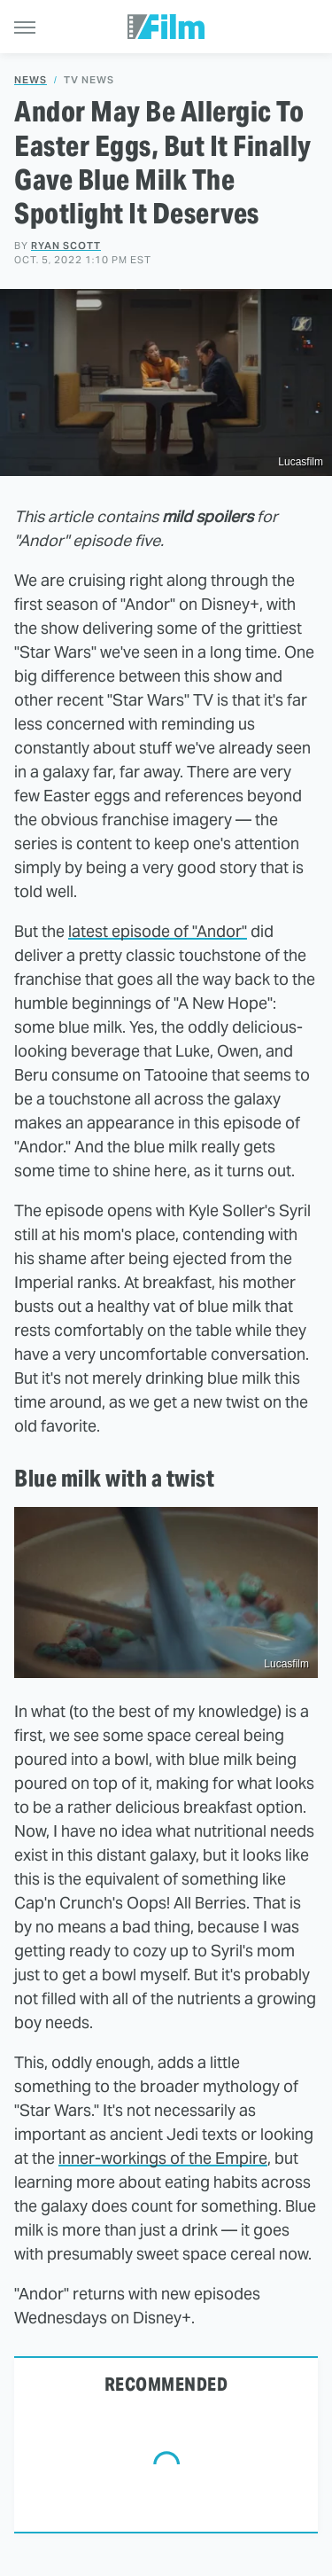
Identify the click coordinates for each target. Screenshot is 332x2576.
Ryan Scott (66, 245)
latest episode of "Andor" (157, 931)
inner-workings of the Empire (162, 2158)
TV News (89, 80)
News (30, 80)
